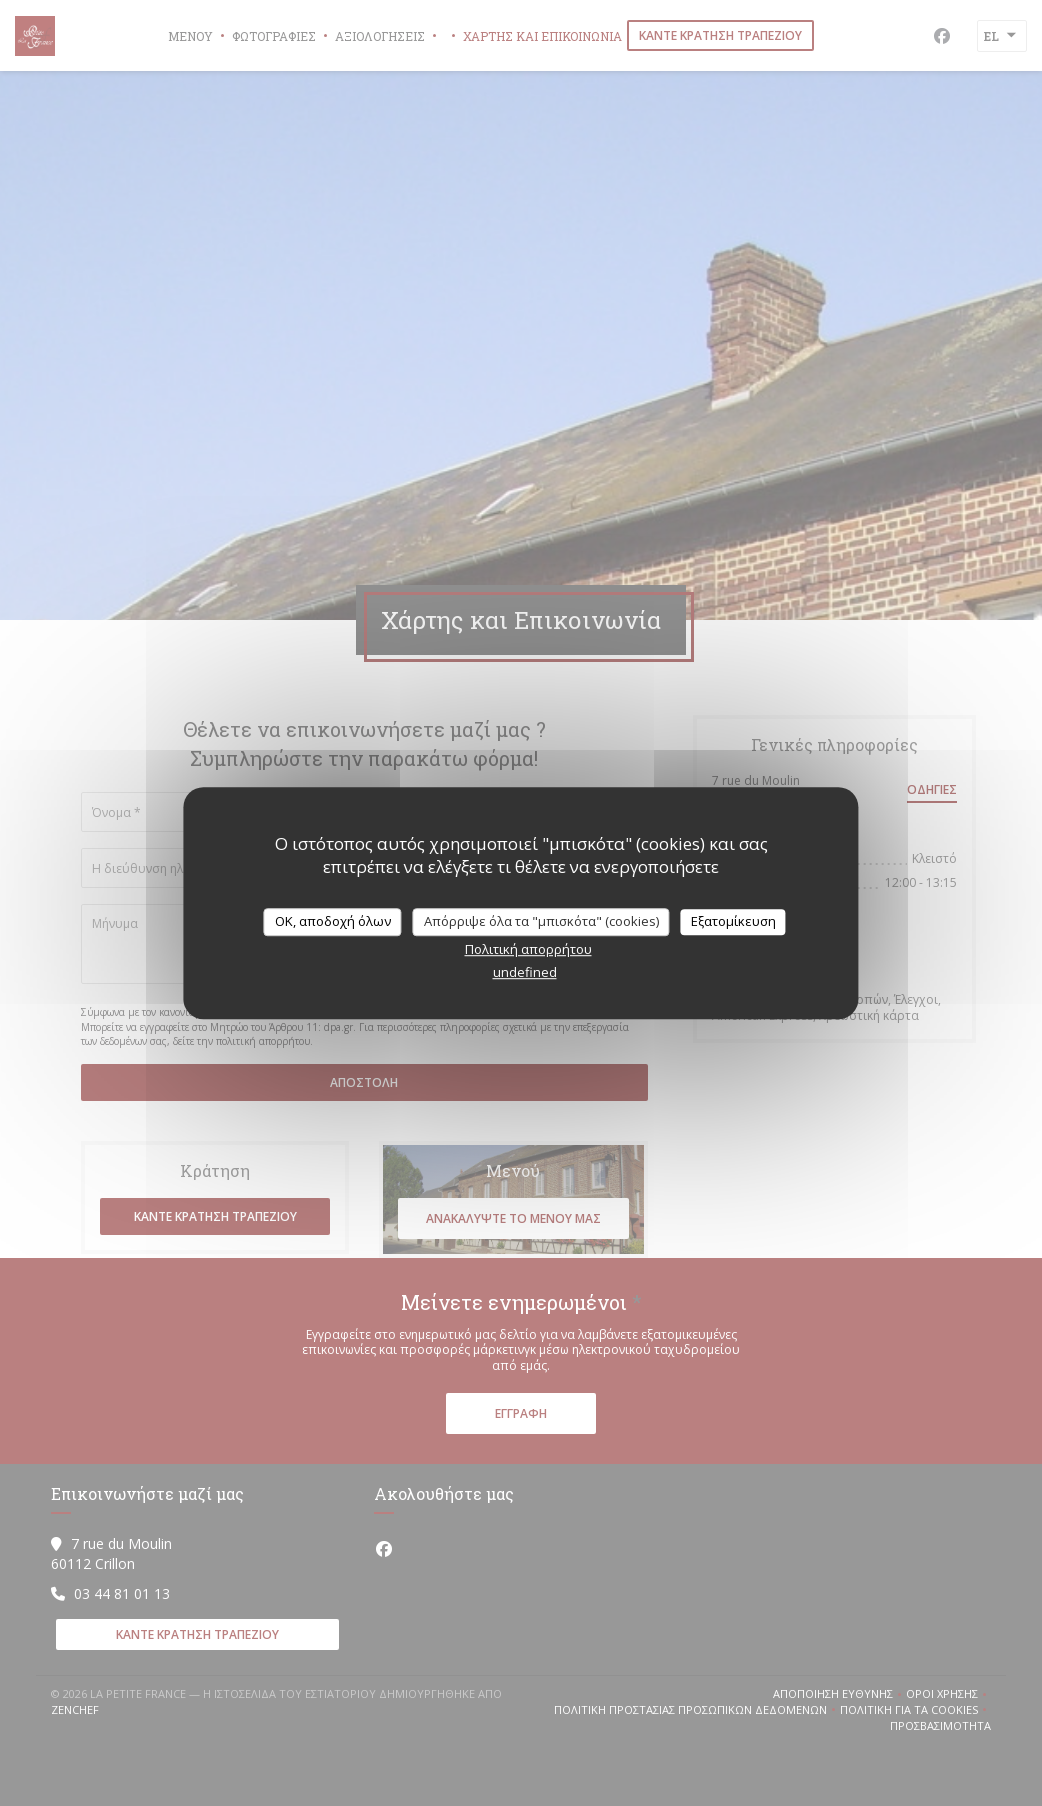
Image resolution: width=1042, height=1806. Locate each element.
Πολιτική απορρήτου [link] (528, 949)
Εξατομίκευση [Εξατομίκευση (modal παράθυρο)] (733, 921)
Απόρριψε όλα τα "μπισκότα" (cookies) (541, 921)
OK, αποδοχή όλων (333, 921)
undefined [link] (525, 972)
